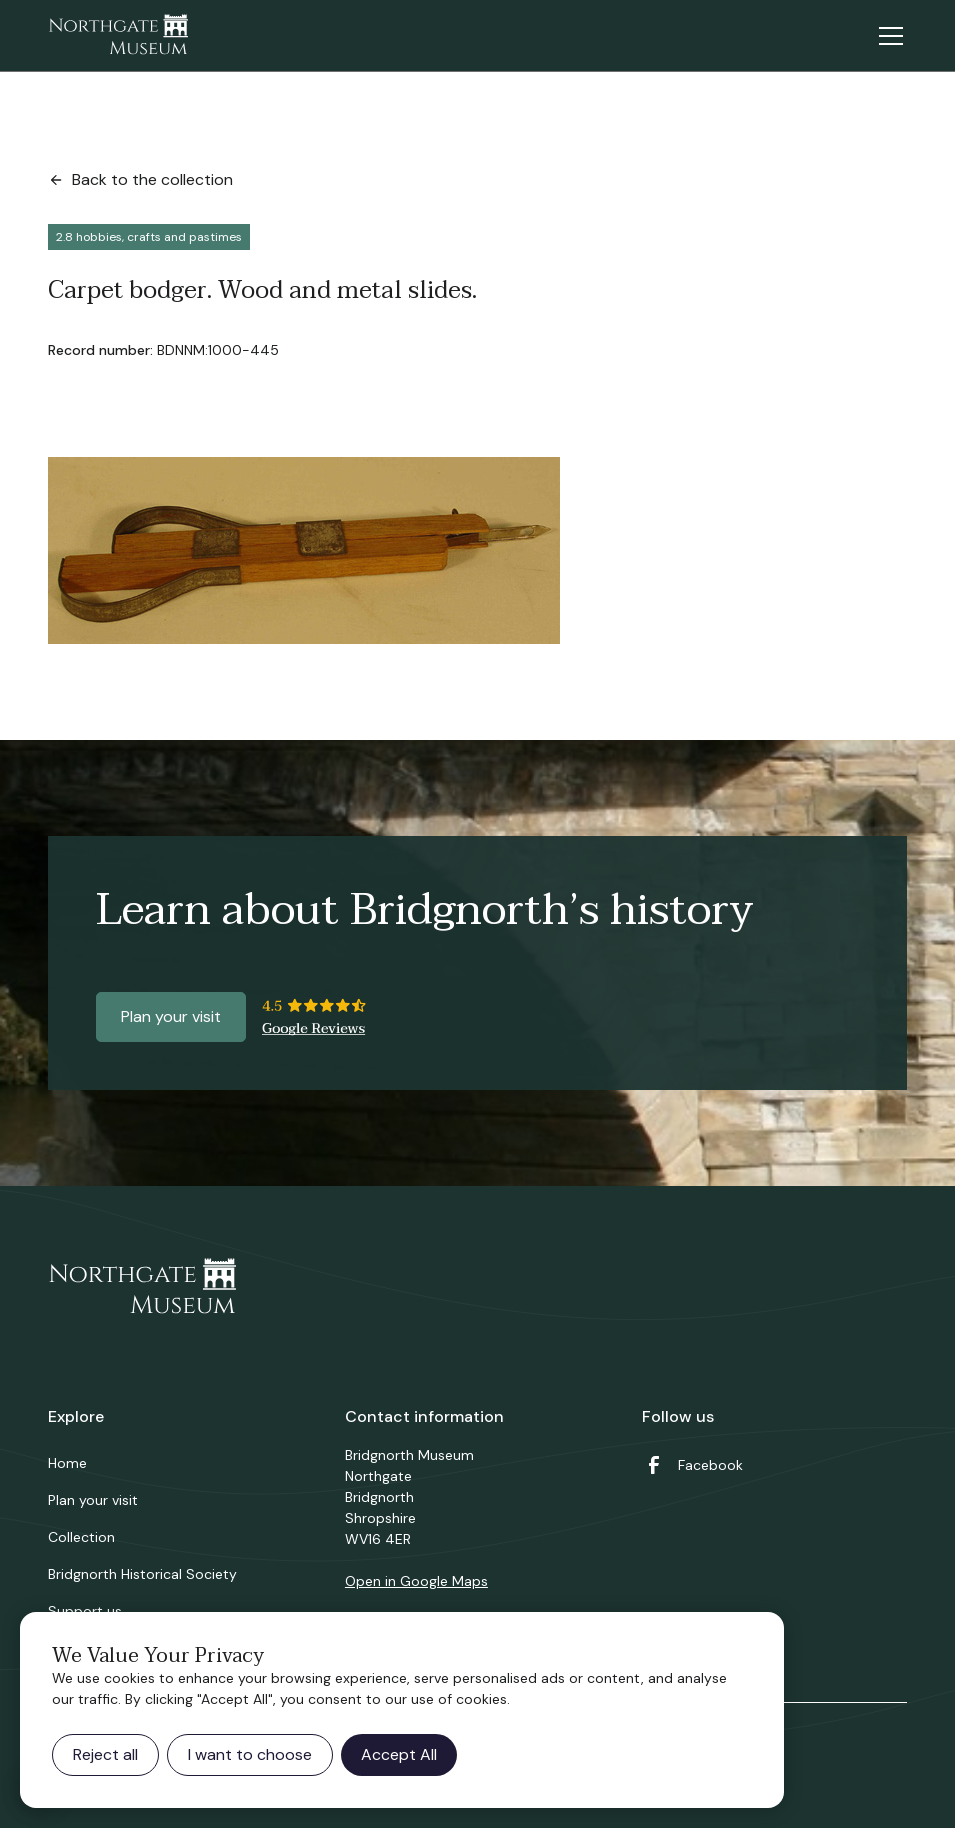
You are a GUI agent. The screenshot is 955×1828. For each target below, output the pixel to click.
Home (67, 1463)
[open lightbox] (304, 550)
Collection (81, 1537)
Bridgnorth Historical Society (142, 1574)
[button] (887, 36)
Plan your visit (171, 1016)
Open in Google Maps (416, 1581)
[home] (118, 36)
